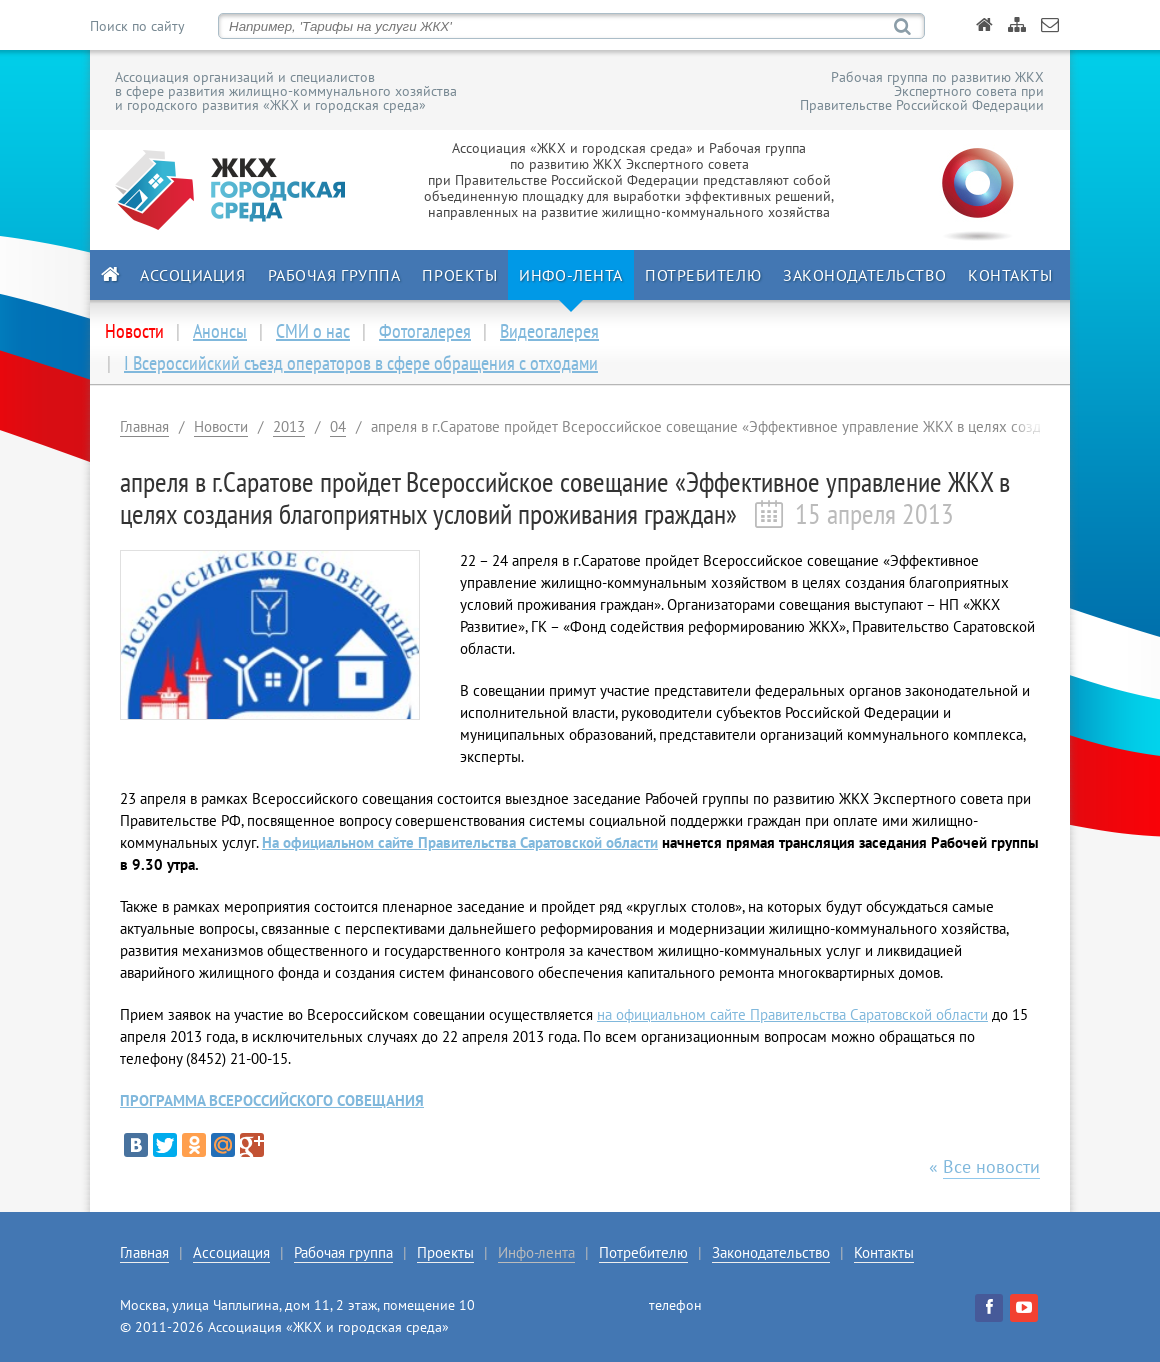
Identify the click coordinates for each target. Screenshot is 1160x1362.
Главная (144, 426)
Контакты (1010, 275)
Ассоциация (193, 275)
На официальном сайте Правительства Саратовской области (460, 842)
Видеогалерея (549, 331)
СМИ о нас (313, 331)
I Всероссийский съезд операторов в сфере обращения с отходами (361, 363)
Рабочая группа (334, 275)
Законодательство (864, 275)
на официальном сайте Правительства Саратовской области (792, 1014)
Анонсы (220, 331)
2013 (289, 426)
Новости (221, 426)
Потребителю (703, 275)
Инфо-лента (571, 275)
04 (338, 426)
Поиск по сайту (137, 26)
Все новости (991, 1166)
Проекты (459, 275)
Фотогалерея (425, 331)
